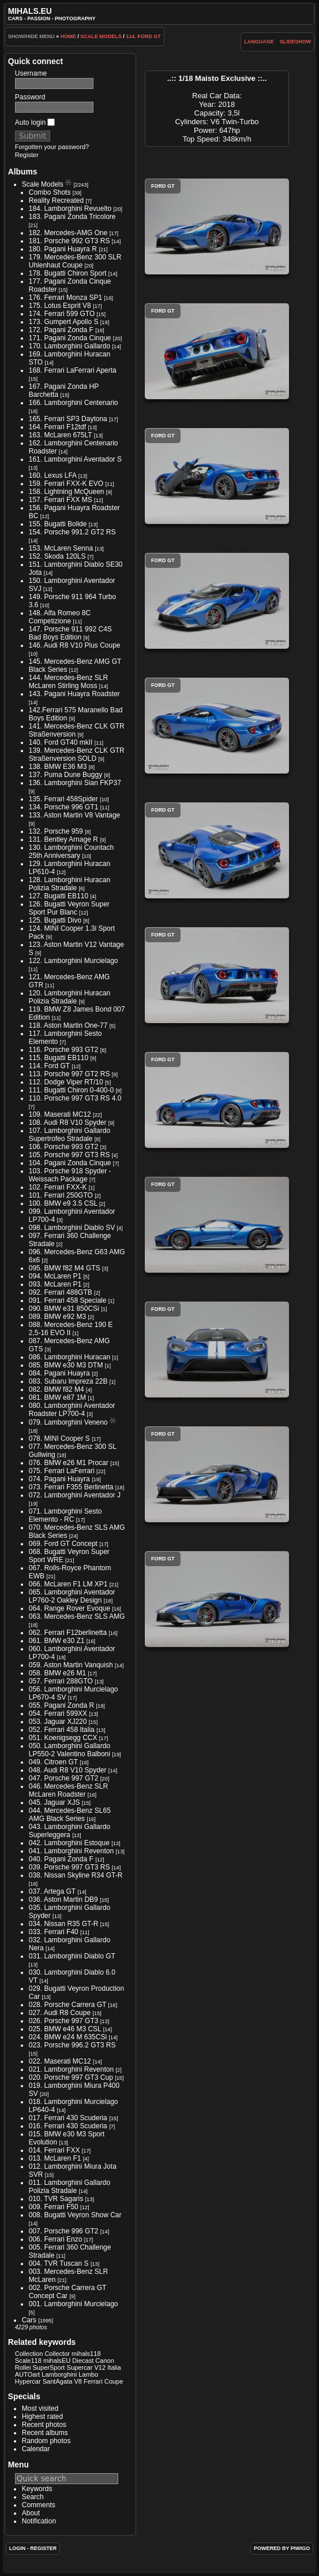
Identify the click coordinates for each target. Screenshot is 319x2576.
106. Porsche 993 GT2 (64, 1147)
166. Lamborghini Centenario (73, 403)
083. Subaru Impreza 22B (68, 1381)
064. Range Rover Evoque (69, 1608)
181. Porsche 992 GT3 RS (69, 241)
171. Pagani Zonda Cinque (70, 338)
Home (68, 36)
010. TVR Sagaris (56, 2199)
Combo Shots (50, 192)
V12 (100, 2367)
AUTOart (27, 2374)
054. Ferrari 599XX (58, 1713)
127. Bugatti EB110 (58, 896)
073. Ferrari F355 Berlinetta (71, 1487)
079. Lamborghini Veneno (68, 1422)
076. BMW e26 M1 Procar (68, 1463)
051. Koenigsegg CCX (63, 1738)
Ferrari (93, 2381)
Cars (29, 2320)
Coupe (113, 2381)
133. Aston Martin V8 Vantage (75, 815)
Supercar (80, 2367)
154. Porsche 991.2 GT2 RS (72, 532)
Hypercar (28, 2381)
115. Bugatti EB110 (58, 1058)
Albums (22, 171)
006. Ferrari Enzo (55, 2239)
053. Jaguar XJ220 (58, 1722)
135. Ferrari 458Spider (63, 799)
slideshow (296, 41)
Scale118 (28, 2360)
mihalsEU (56, 2360)
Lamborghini (59, 2374)
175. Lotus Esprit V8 (60, 306)
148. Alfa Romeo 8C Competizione (60, 617)
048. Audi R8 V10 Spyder (68, 1770)
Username (31, 73)
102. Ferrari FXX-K (58, 1187)
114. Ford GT (143, 36)
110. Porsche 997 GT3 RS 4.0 (75, 1098)
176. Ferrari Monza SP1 (65, 297)
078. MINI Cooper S (59, 1438)
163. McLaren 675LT (60, 435)
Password (30, 97)
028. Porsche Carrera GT (68, 2005)
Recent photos (44, 2425)
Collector (57, 2353)
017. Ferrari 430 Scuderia (68, 2118)
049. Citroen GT (53, 1762)
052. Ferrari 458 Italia (62, 1730)
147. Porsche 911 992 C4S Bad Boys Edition (70, 633)
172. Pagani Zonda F (61, 330)
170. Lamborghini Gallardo (69, 346)
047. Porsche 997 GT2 (64, 1778)
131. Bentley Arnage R (63, 839)
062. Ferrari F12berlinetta (68, 1633)
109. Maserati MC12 (60, 1114)
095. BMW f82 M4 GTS (64, 1268)
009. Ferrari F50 (53, 2207)
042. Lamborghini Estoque (69, 1843)
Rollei (23, 2367)
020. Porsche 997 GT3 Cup (71, 2077)
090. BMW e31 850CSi (64, 1308)
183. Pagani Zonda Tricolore (72, 217)
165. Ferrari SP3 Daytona (68, 419)
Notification (39, 2521)
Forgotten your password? (52, 146)
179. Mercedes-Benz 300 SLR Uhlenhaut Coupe (75, 261)
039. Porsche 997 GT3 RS (69, 1867)
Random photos (46, 2441)
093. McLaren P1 (55, 1284)
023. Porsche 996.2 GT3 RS (72, 2045)
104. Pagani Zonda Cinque (70, 1163)
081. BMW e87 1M (57, 1397)
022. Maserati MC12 (60, 2061)
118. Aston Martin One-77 (68, 1025)
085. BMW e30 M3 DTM (66, 1365)
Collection (29, 2353)
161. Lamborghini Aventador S (75, 459)
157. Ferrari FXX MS (60, 500)
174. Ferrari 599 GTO (62, 314)
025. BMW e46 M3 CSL (65, 2029)
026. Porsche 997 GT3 (64, 2021)
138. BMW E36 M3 (58, 767)
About (31, 2513)
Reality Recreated (56, 200)
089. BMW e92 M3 (57, 1317)
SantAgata (58, 2381)
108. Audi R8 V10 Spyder (68, 1122)
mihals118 (86, 2353)
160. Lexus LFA (53, 475)
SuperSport (48, 2367)
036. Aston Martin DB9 (63, 1899)
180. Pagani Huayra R (63, 249)
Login (17, 2548)
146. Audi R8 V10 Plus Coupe (75, 645)
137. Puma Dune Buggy (65, 775)
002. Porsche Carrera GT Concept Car (68, 2292)
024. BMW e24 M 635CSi (68, 2037)
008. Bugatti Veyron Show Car (75, 2215)
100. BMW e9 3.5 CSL (63, 1203)
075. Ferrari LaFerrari (62, 1471)
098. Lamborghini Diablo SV (72, 1228)
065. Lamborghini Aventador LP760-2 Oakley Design (72, 1596)
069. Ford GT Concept (63, 1544)
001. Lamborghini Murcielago (73, 2304)
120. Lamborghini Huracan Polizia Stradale (69, 997)
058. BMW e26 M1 (57, 1673)
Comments (38, 2505)
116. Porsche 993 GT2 (64, 1050)
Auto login (35, 122)
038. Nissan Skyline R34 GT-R (76, 1875)
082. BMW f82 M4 (56, 1389)
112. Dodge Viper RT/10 (66, 1082)
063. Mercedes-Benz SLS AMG (77, 1616)
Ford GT (217, 226)
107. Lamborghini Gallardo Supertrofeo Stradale (69, 1135)
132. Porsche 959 (56, 831)
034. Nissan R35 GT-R (64, 1924)
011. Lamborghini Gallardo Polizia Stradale (69, 2187)
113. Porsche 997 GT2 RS (69, 1074)
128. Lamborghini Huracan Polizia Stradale (69, 884)
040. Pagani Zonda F (61, 1859)
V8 (78, 2381)
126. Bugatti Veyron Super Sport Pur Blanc (69, 908)
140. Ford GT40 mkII (61, 742)
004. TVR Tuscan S (59, 2263)
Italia (114, 2367)
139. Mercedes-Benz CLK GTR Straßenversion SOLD (77, 754)
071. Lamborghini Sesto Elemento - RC (65, 1515)
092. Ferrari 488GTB (60, 1292)
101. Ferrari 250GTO (61, 1195)
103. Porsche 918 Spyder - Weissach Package (70, 1175)
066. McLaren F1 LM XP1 (68, 1584)
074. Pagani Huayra (59, 1479)
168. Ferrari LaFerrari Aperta (73, 370)
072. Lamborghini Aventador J (75, 1495)
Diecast (82, 2360)
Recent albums (45, 2433)
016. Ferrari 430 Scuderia (68, 2126)
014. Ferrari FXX (54, 2150)
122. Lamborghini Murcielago (73, 961)
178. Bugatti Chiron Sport (68, 273)
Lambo (88, 2374)
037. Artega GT (52, 1891)
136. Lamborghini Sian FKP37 (75, 783)
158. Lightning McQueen (66, 492)
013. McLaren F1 (55, 2158)
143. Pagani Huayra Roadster (74, 694)
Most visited (40, 2408)
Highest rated (42, 2417)
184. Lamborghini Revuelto (70, 209)
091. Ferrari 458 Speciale (68, 1300)
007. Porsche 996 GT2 (64, 2231)
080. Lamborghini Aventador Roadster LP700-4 (72, 1410)
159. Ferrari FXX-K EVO (66, 483)
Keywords (37, 2489)
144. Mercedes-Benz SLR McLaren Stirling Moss (68, 682)
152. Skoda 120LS (57, 556)
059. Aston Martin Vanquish (71, 1665)
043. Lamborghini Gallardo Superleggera (69, 1831)
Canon (104, 2360)
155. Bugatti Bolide (58, 524)
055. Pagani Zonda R (61, 1705)
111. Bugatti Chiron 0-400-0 (71, 1090)
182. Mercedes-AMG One (68, 233)
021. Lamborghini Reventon (71, 2069)
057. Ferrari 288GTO (61, 1681)
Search (33, 2497)
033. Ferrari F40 (53, 1932)
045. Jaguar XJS (54, 1802)
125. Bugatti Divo (55, 920)
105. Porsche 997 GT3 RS (69, 1155)
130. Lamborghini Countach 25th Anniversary (71, 851)
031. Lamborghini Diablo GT (72, 1956)
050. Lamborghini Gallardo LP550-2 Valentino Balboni (69, 1750)
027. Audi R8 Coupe (60, 2013)
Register (27, 154)
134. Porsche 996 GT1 (64, 807)
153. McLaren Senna (61, 548)
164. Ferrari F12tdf (57, 427)
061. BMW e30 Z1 (57, 1641)
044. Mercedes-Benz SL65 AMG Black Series (70, 1814)
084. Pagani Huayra (59, 1373)
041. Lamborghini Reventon (71, 1851)
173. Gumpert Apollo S (64, 322)
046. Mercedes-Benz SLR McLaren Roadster (68, 1790)
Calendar (36, 2449)
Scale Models (101, 36)
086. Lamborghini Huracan (69, 1357)
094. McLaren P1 (55, 1276)
